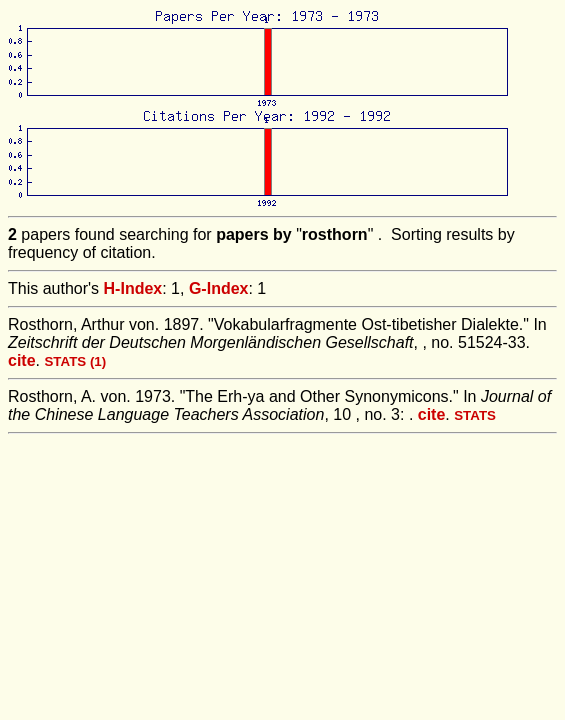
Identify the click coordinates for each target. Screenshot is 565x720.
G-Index (219, 288)
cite (22, 360)
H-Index (133, 288)
